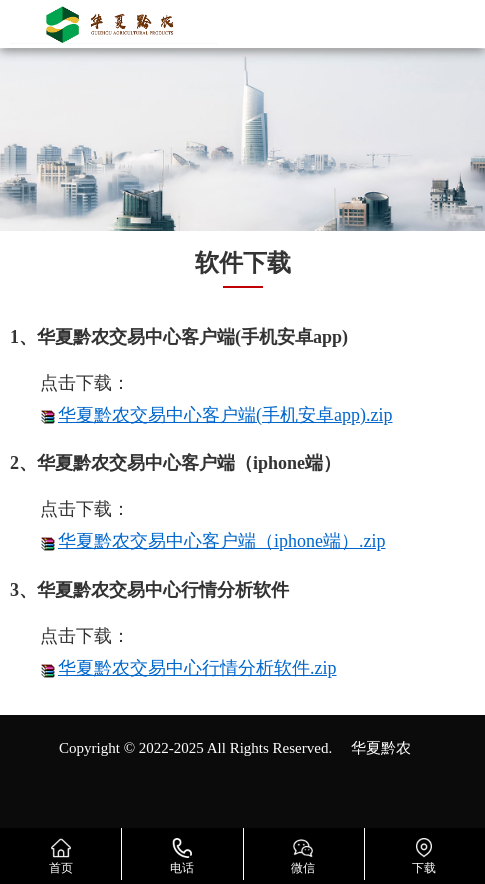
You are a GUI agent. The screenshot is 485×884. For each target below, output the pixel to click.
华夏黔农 (381, 748)
